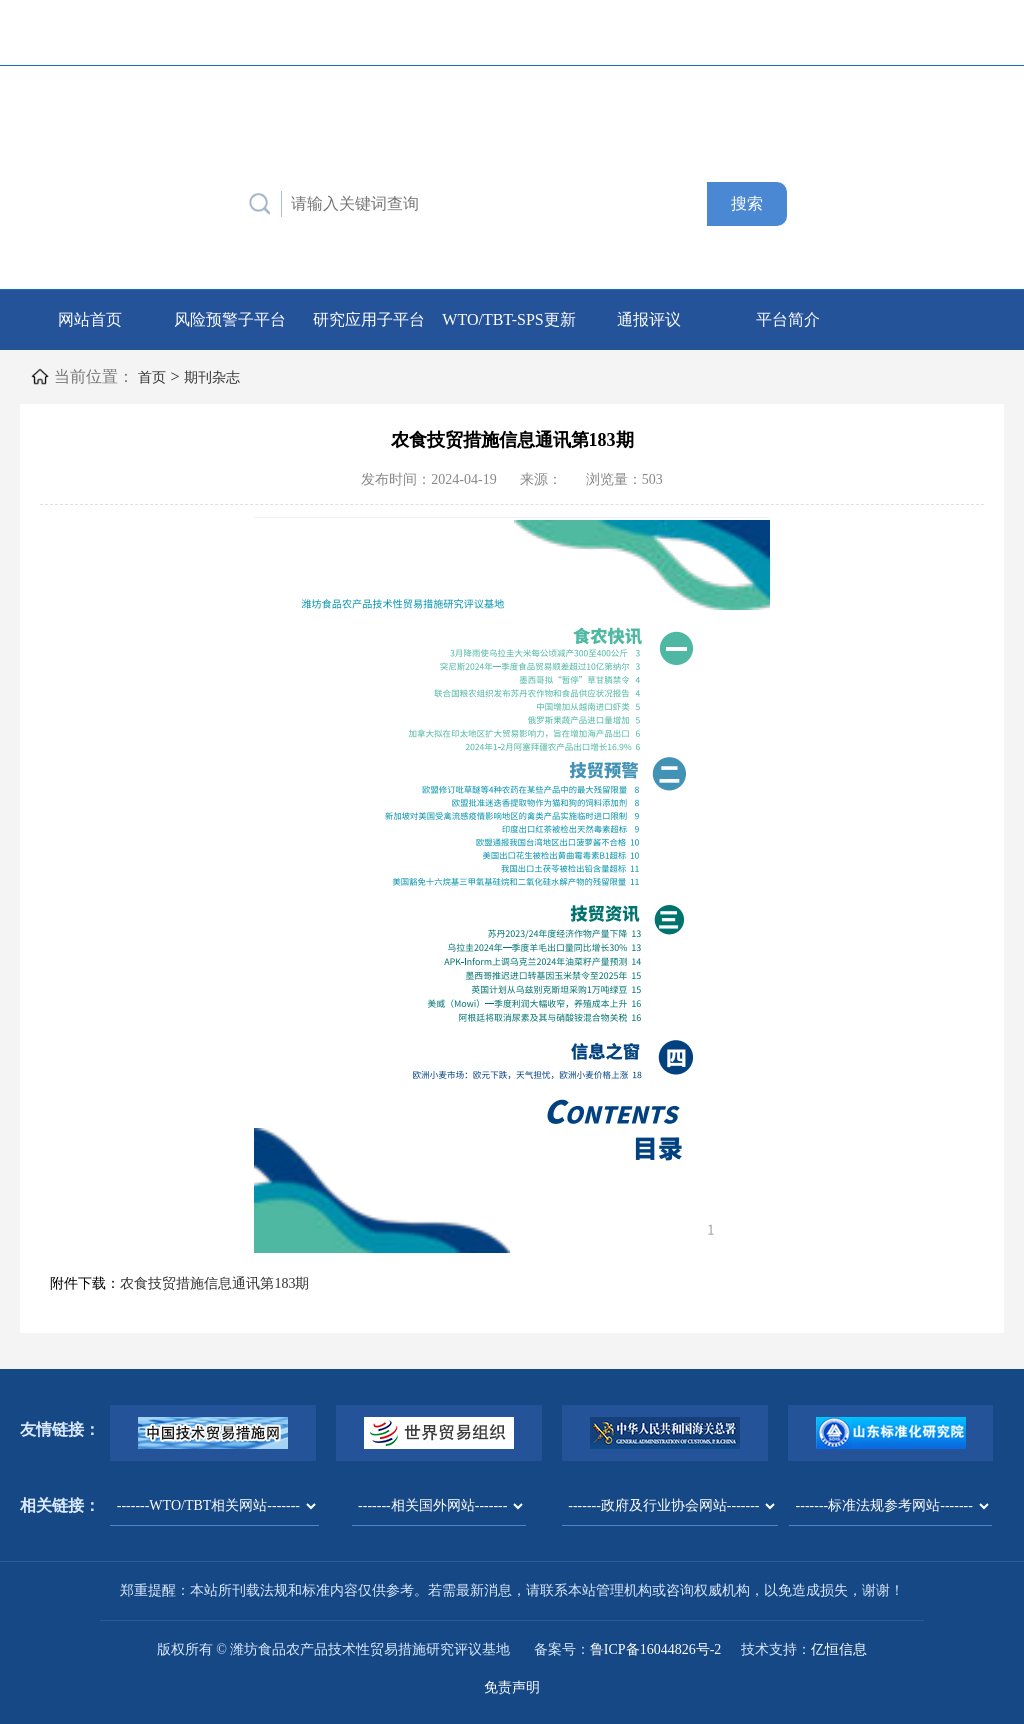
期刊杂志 (220, 375)
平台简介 (788, 318)
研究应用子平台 (369, 318)
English (973, 31)
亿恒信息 (839, 1648)
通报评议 (649, 318)
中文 (922, 31)
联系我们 (692, 31)
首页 (154, 375)
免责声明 (512, 1686)
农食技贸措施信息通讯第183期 (214, 1282)
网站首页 (90, 318)
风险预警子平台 (230, 318)
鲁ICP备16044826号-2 (655, 1648)
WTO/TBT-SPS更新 (508, 318)
